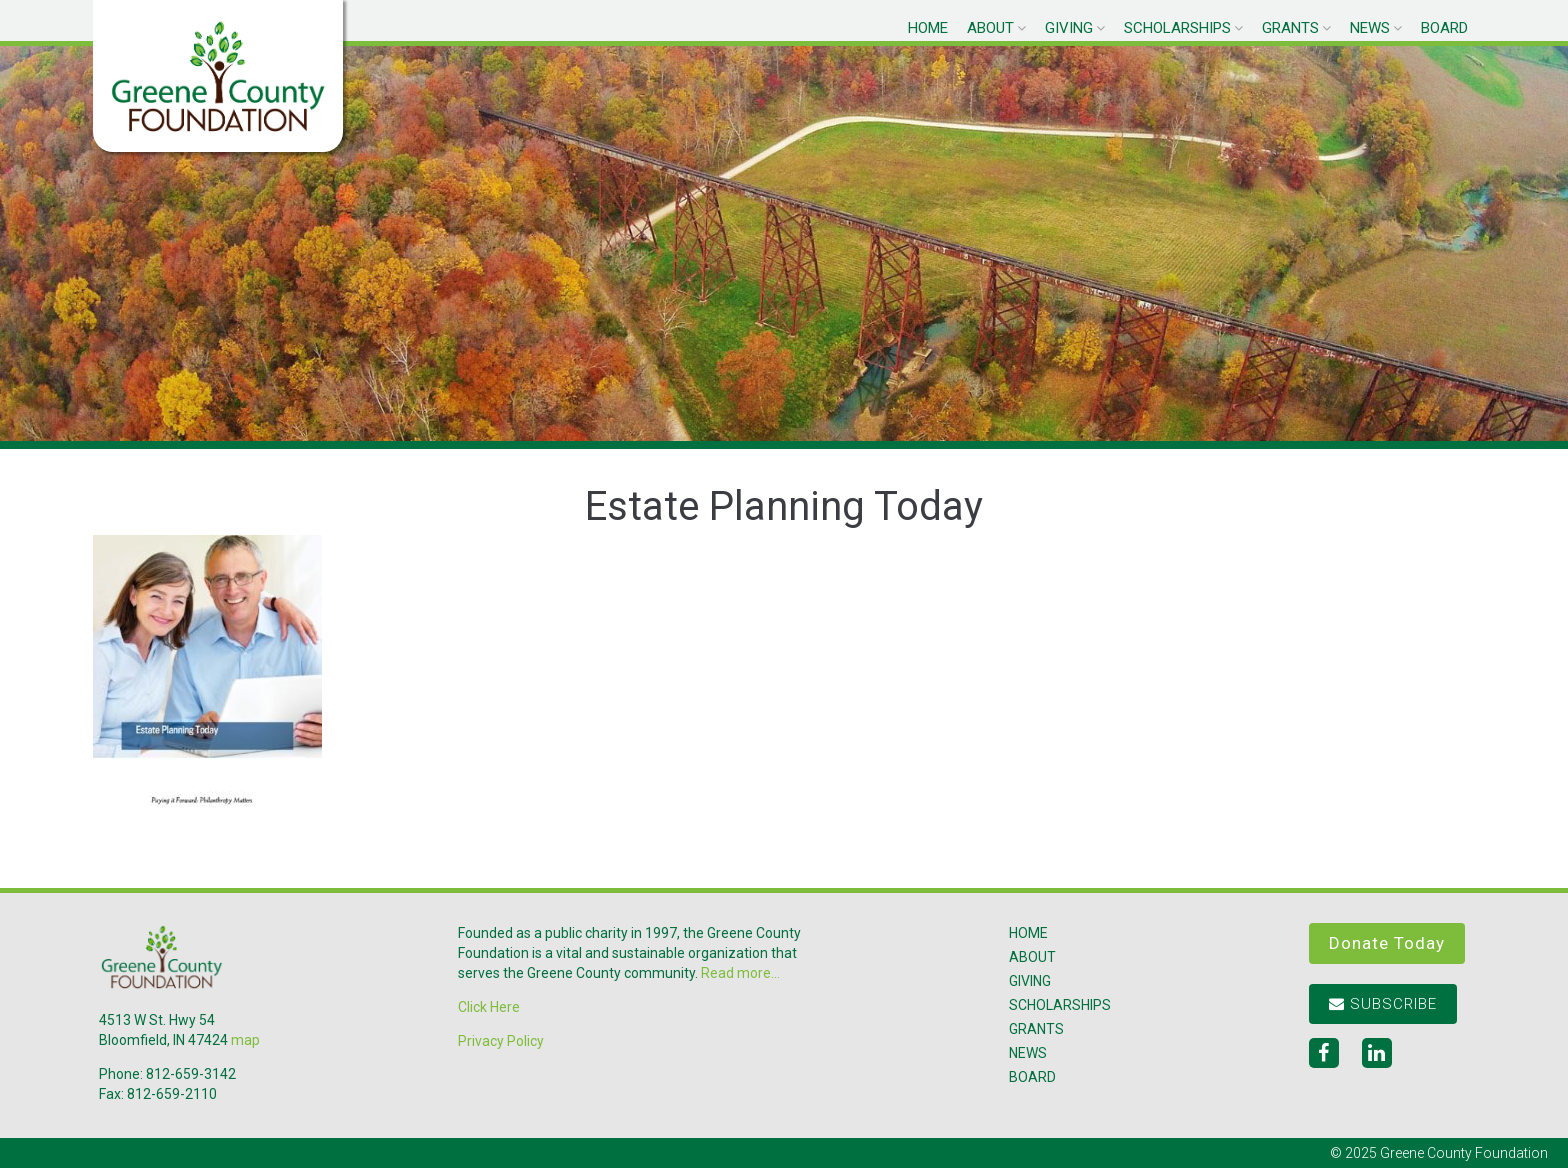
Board (1444, 28)
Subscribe (1383, 1004)
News (1370, 28)
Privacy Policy (501, 1041)
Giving (1069, 28)
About (990, 28)
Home (928, 28)
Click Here (489, 1007)
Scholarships (1177, 28)
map (245, 1040)
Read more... (740, 973)
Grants (1290, 28)
